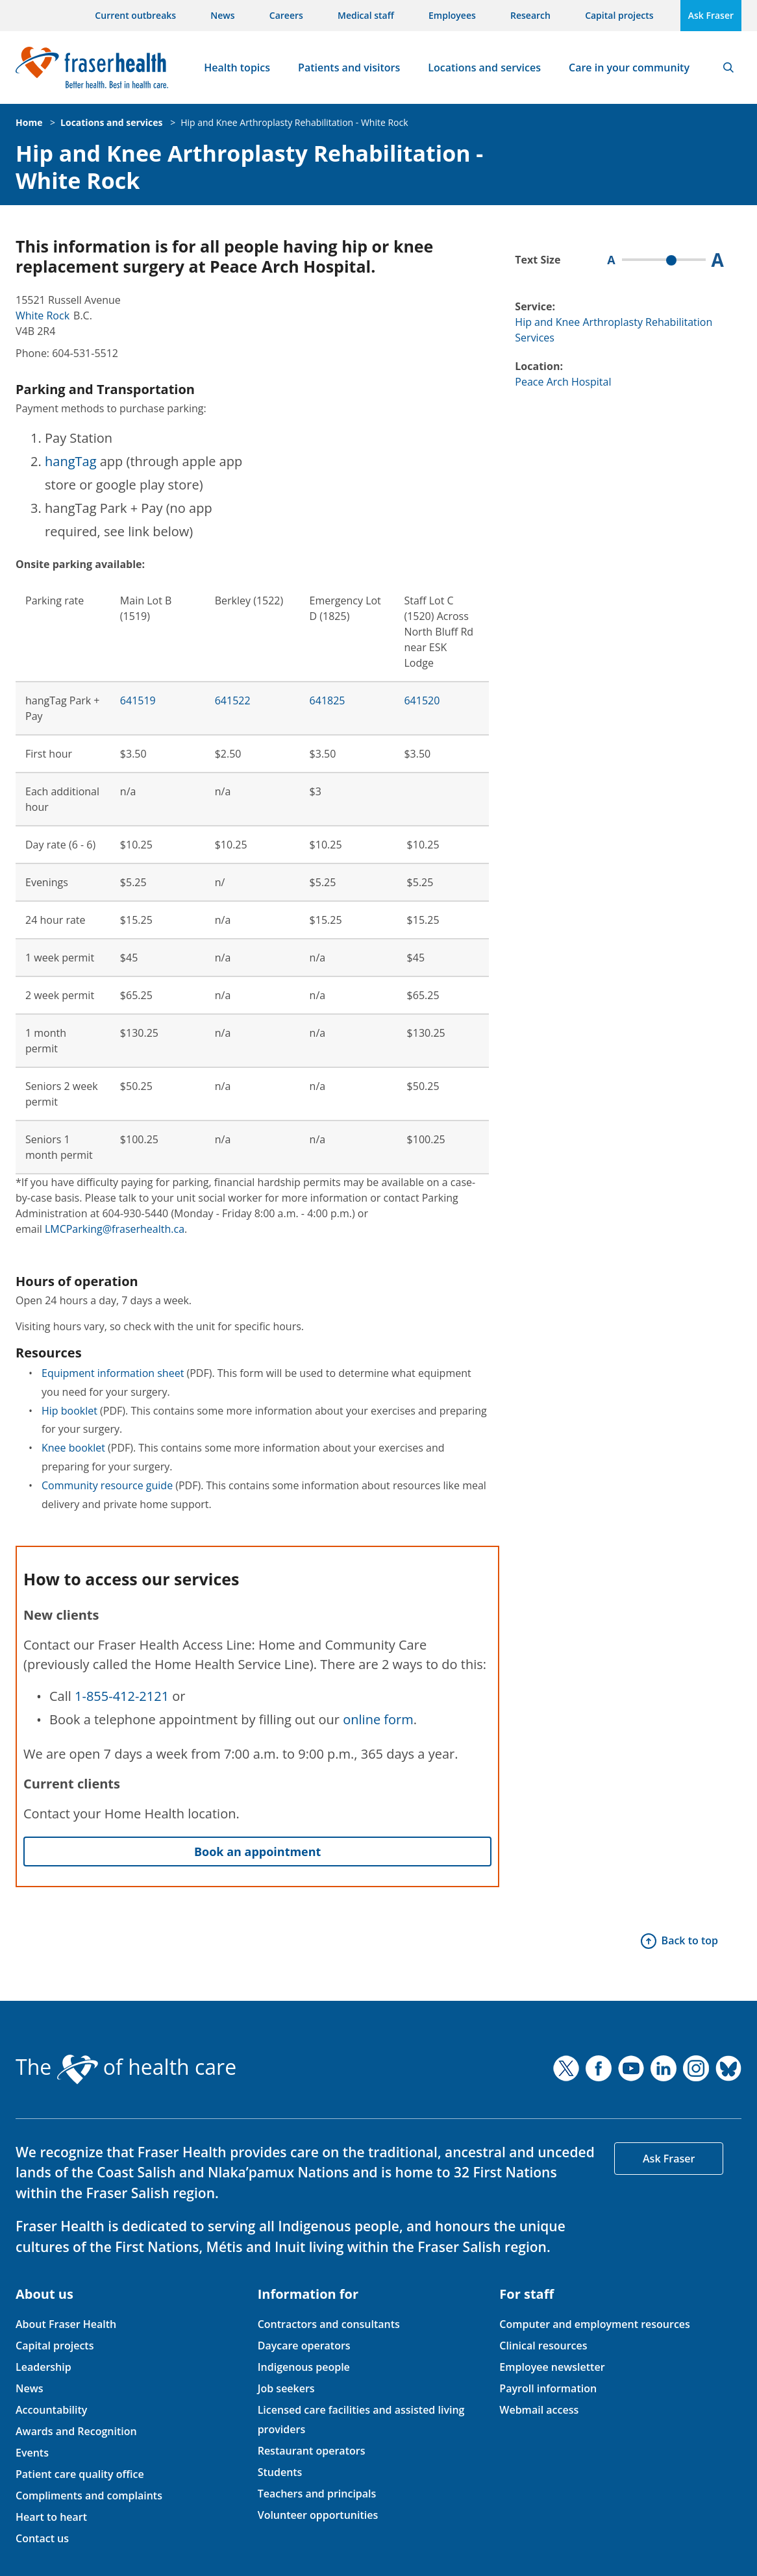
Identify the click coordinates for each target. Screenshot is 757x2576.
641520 (422, 700)
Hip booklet (69, 1411)
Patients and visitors (349, 67)
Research (530, 15)
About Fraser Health (66, 2324)
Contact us (42, 2538)
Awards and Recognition (76, 2431)
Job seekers (286, 2388)
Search (728, 67)
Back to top (690, 1940)
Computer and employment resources (594, 2324)
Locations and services (484, 67)
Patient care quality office (80, 2474)
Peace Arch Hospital (563, 382)
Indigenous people (304, 2367)
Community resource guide (107, 1485)
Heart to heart (51, 2517)
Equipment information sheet (113, 1373)
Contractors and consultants (329, 2324)
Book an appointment (257, 1851)
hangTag (71, 461)
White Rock (42, 315)
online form (378, 1719)
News (222, 15)
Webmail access (538, 2410)
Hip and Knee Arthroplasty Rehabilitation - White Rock (294, 122)
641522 (233, 700)
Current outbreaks (135, 15)
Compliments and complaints (89, 2495)
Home (29, 122)
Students (280, 2472)
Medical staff (366, 15)
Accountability (51, 2410)
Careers (286, 15)
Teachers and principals (317, 2493)
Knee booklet (73, 1448)
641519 (138, 700)
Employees (452, 15)
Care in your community (629, 67)
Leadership (43, 2367)
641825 (327, 700)
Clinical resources (543, 2345)
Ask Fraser (711, 15)
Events (32, 2453)
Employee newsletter (551, 2367)
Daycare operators (304, 2345)
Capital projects (619, 15)
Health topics (237, 67)
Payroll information (548, 2388)
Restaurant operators (312, 2451)
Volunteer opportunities (318, 2515)
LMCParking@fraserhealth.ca (114, 1229)
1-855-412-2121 (122, 1696)
